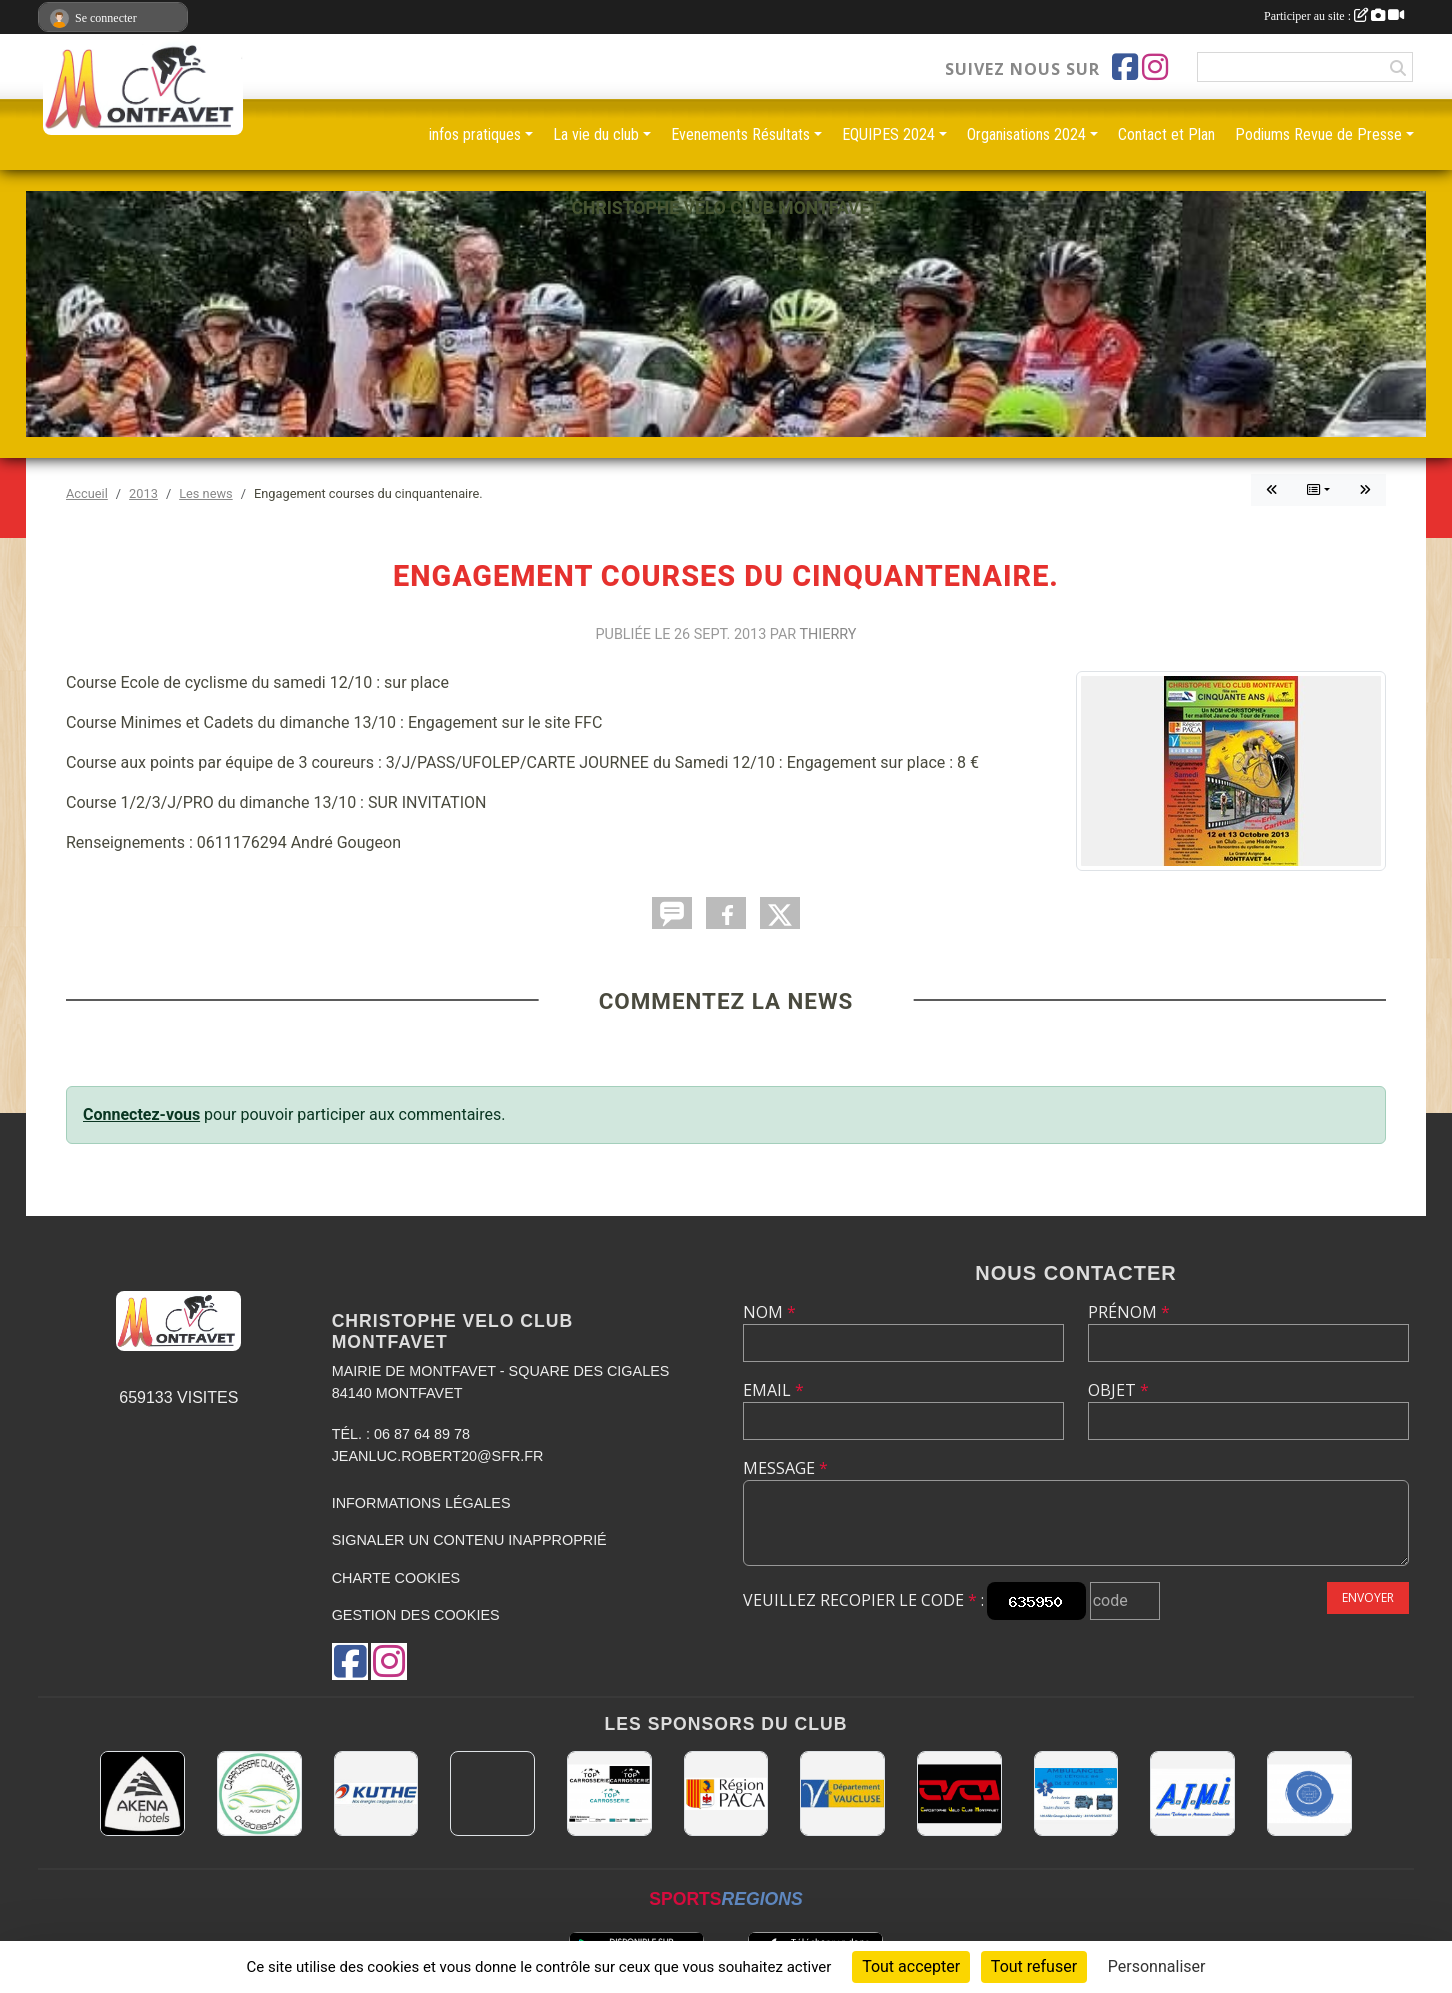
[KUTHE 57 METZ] (376, 1793)
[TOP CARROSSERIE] (609, 1793)
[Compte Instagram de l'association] (1155, 67)
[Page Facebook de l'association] (1125, 67)
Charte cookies (396, 1578)
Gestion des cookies (416, 1615)
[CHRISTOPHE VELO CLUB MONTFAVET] (959, 1793)
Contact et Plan (1166, 134)
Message (785, 1468)
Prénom (1129, 1312)
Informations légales (421, 1503)
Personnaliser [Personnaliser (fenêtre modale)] (1157, 1966)
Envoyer (1368, 1597)
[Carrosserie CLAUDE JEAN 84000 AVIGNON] (259, 1793)
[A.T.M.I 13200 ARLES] (1192, 1793)
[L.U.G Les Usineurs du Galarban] (1309, 1793)
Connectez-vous (141, 1114)
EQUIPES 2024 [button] (888, 134)
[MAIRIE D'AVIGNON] (492, 1793)
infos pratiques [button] (475, 134)
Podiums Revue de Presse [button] (1318, 134)
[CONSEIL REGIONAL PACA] (726, 1793)
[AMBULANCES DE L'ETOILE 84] (1076, 1793)
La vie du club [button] (596, 134)
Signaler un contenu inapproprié (469, 1540)
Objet (1118, 1390)
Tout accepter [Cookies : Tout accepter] (911, 1966)
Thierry (828, 634)
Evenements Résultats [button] (740, 134)
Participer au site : (1334, 16)
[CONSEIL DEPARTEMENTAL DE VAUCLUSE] (842, 1793)
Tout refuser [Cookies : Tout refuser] (1034, 1966)
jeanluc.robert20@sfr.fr (438, 1456)
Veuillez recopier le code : (863, 1600)
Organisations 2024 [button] (1026, 134)
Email (773, 1390)
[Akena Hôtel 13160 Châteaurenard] (142, 1793)
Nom (769, 1312)
